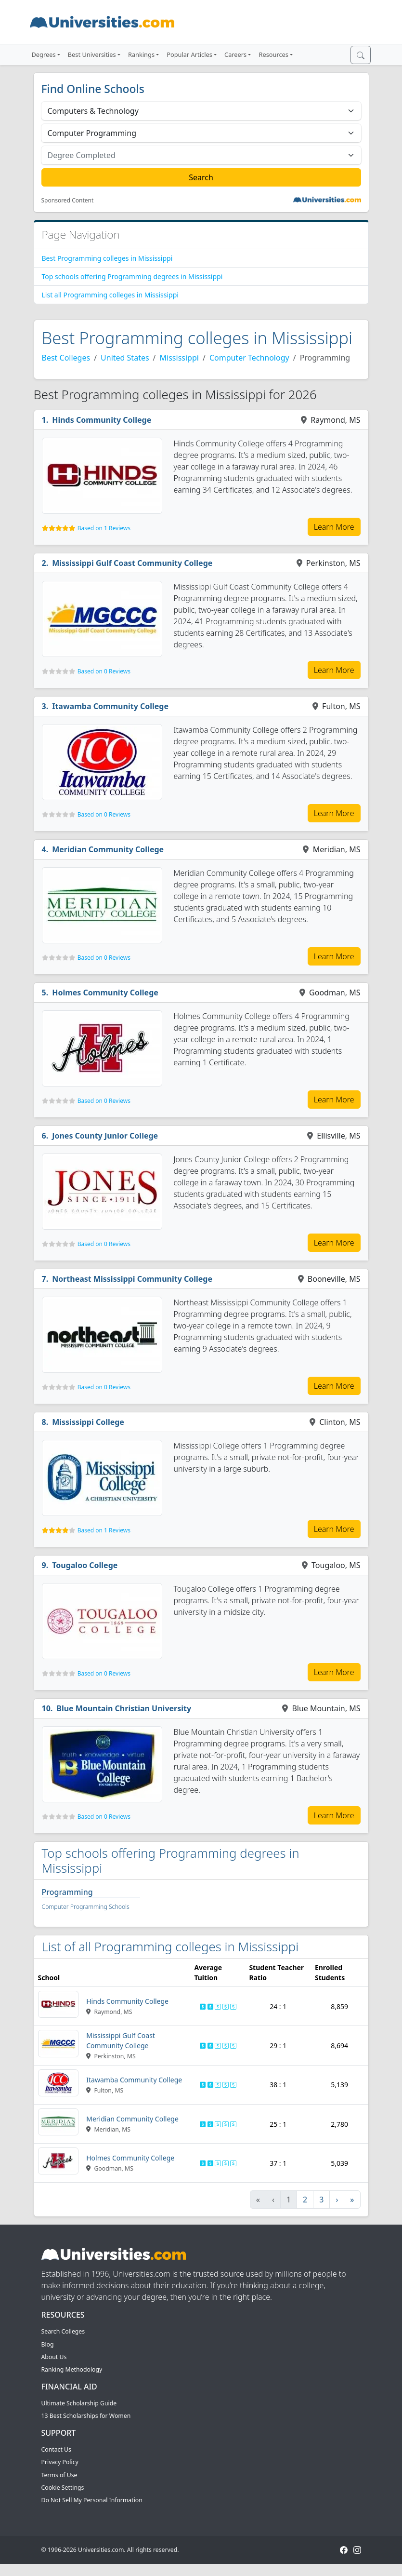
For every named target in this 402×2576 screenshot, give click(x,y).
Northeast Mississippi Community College (132, 1279)
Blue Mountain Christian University (123, 1708)
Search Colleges (63, 2331)
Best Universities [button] (92, 54)
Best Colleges (66, 357)
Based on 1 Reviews (104, 528)
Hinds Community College (101, 420)
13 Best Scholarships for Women (86, 2416)
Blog (47, 2344)
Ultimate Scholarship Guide (79, 2403)
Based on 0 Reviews (104, 671)
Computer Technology (249, 357)
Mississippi (179, 357)
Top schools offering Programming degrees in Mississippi (132, 276)
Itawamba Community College (110, 706)
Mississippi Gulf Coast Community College (132, 563)
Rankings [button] (141, 54)
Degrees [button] (44, 54)
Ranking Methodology (72, 2369)
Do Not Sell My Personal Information (92, 2500)
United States (125, 357)
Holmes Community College (105, 992)
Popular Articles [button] (189, 54)
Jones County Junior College (105, 1135)
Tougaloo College (84, 1565)
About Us (54, 2357)
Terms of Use (59, 2475)
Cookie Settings (62, 2487)
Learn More (334, 527)
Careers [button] (235, 54)
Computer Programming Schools (86, 1907)
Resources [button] (273, 54)
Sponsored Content (67, 200)
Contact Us (56, 2449)
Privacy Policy (59, 2462)
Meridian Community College (108, 849)
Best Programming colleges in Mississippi (107, 258)
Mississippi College (88, 1422)
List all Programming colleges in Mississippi (110, 294)
